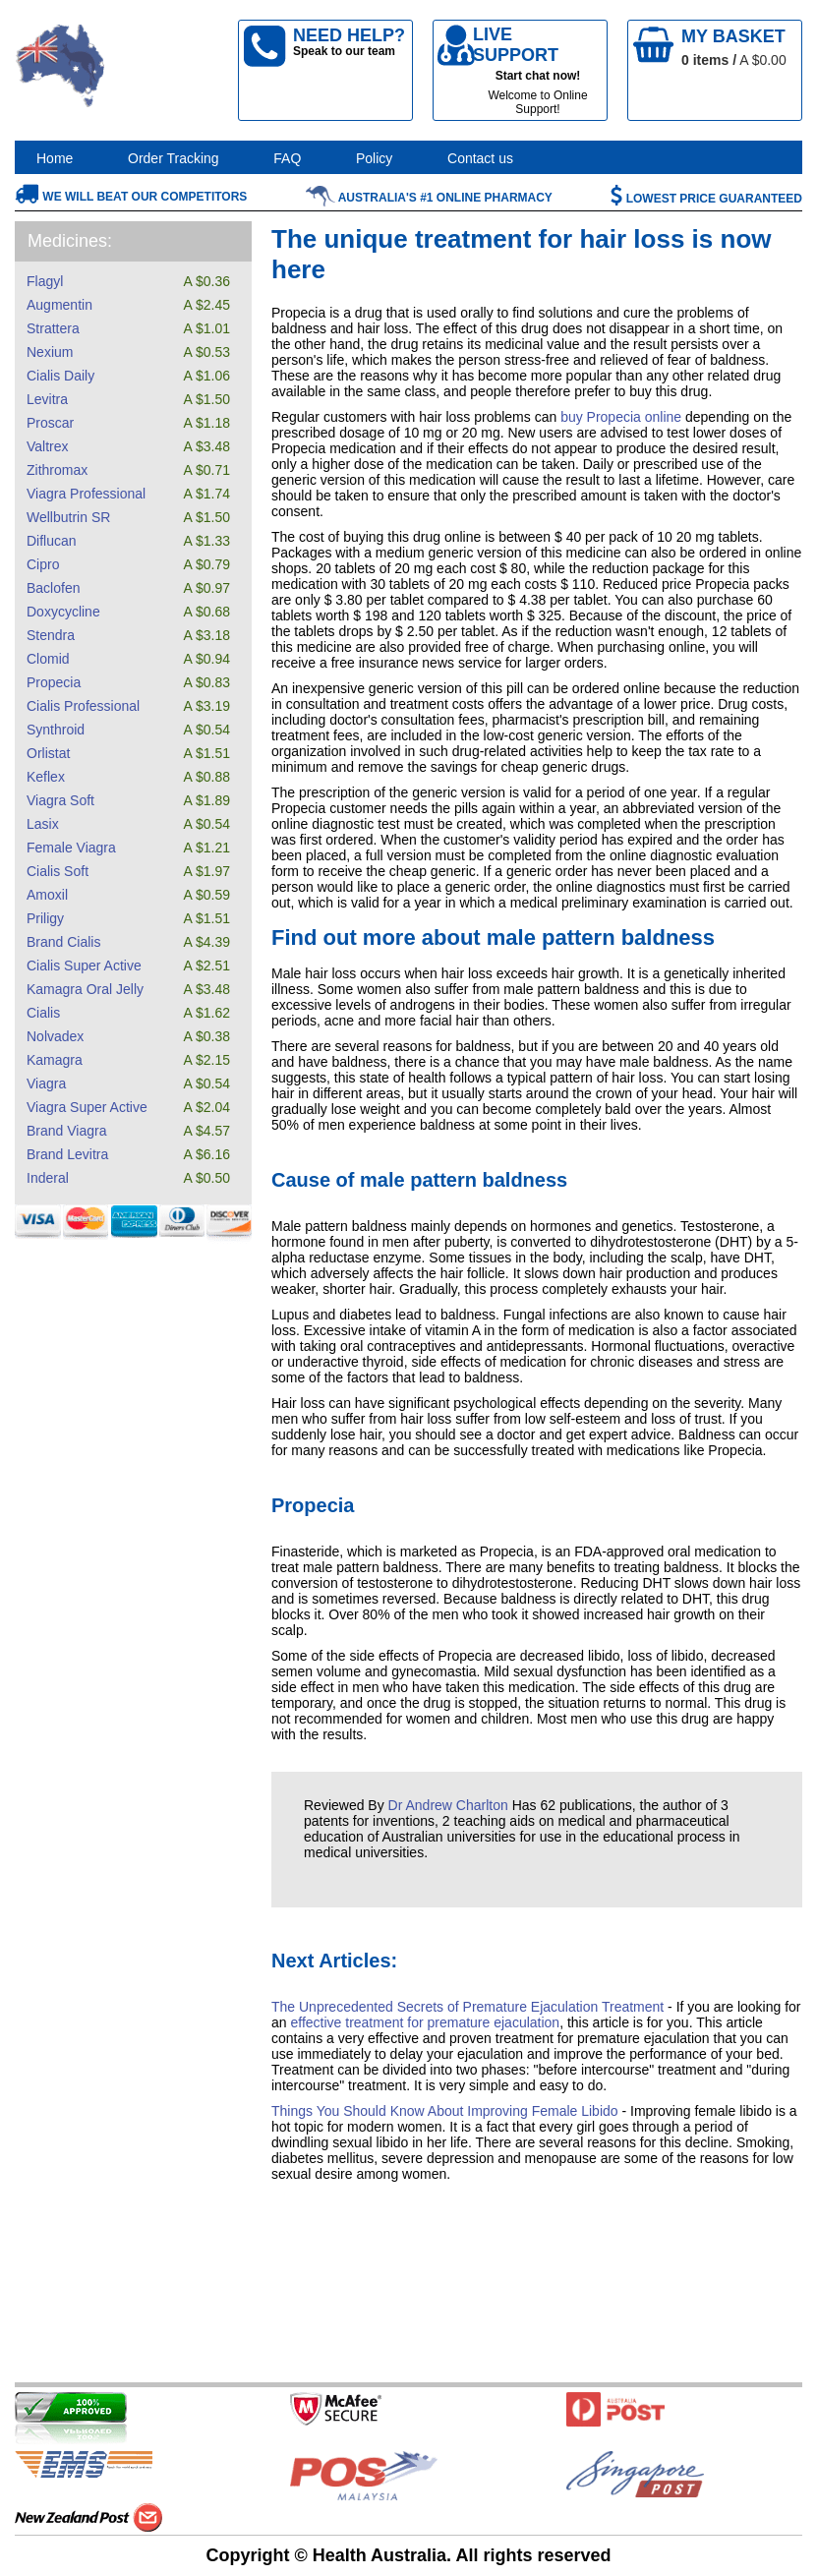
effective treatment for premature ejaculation (424, 2022)
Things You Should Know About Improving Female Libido (444, 2111)
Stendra (51, 635)
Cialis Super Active (84, 965)
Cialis (43, 1013)
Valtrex (48, 446)
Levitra (47, 399)
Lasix (43, 824)
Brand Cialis (63, 942)
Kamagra (55, 1060)
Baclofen (53, 588)
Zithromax (57, 470)
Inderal (48, 1178)
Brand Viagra (66, 1131)
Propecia (54, 682)
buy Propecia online (620, 417)
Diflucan (52, 541)
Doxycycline (63, 611)
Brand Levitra (67, 1154)
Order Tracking (173, 158)
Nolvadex (55, 1036)
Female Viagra (71, 847)
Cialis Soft (57, 871)
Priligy (45, 918)
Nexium (50, 352)
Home (54, 158)
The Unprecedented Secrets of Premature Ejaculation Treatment (467, 2007)
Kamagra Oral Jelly (85, 989)
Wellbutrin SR (68, 517)
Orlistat (48, 753)
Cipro (43, 564)
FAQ (287, 158)
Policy (374, 158)
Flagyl (45, 281)
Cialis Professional (83, 706)
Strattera (53, 328)
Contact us (480, 158)
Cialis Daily (60, 375)
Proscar (50, 423)
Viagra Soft (60, 800)
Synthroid (56, 729)
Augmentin (59, 305)
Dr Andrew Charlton (448, 1805)
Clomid (48, 659)
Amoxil (47, 895)
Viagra (46, 1083)
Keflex (46, 777)
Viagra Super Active (87, 1107)
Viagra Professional (86, 493)
